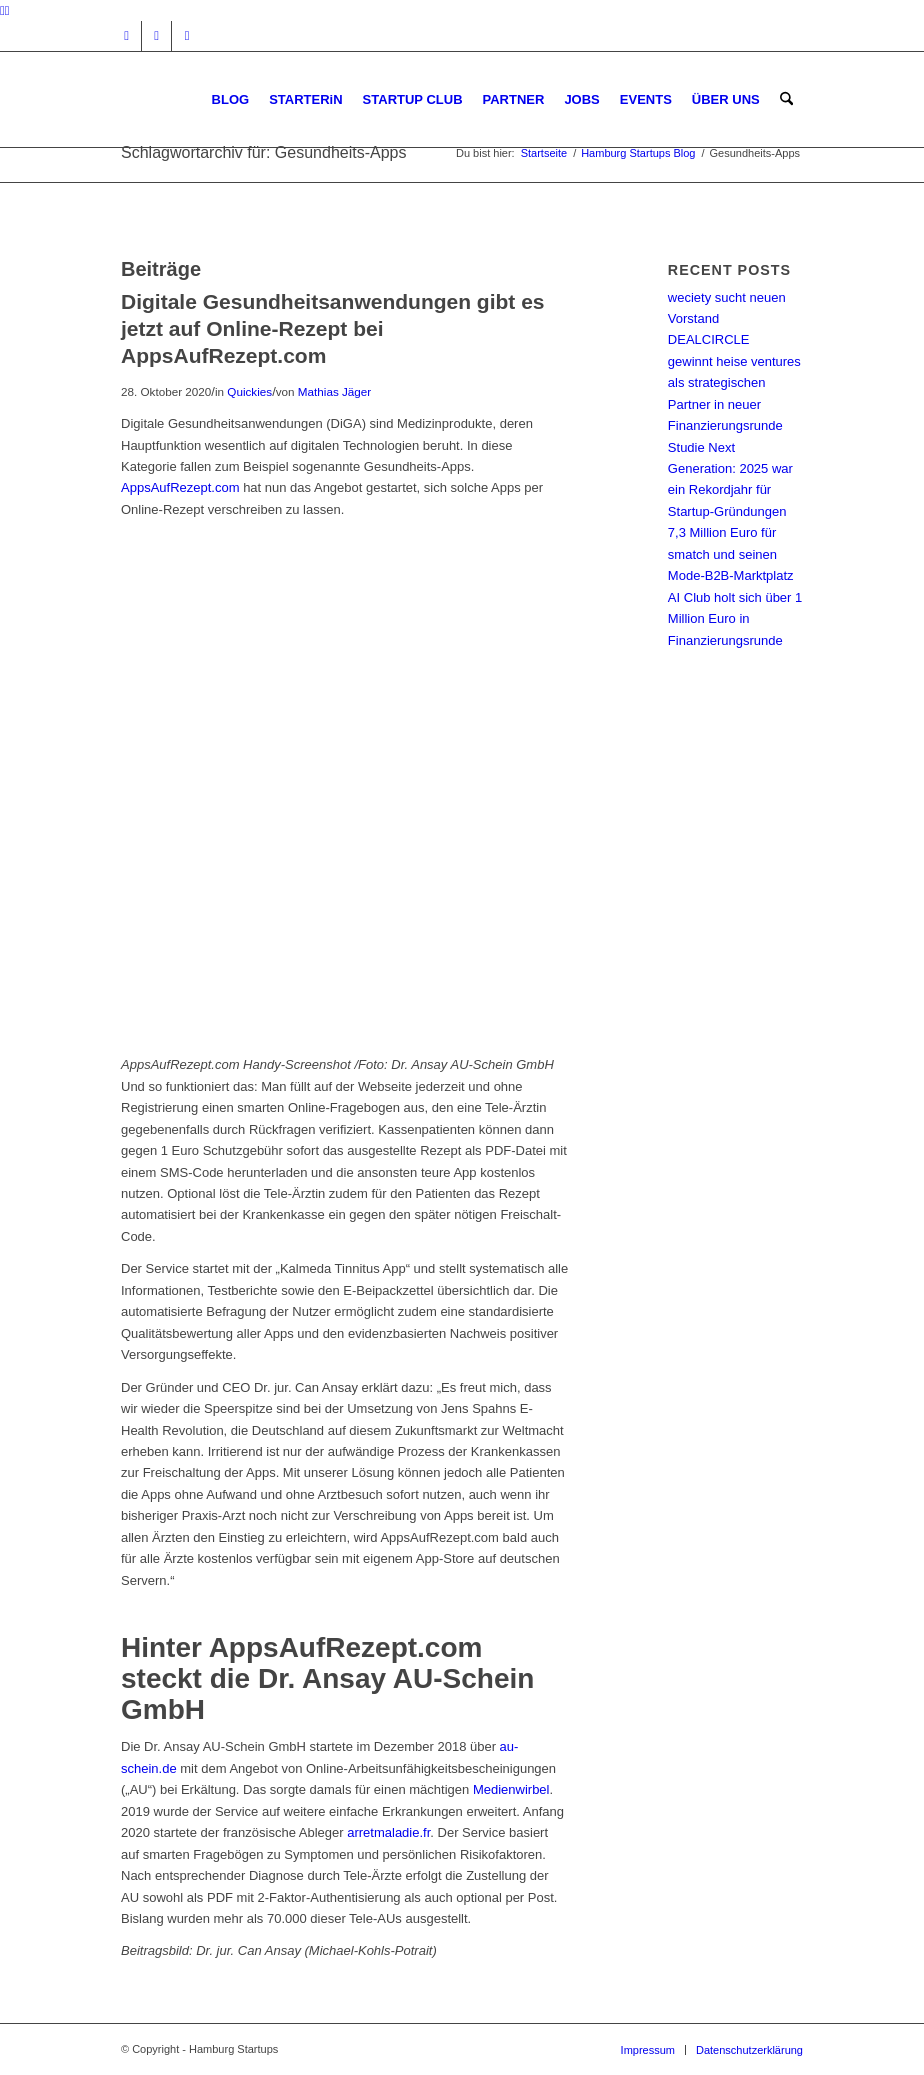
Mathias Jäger (334, 391)
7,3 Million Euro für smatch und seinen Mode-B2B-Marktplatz (731, 554)
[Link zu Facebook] (156, 36)
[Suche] (786, 99)
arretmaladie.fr (388, 1832)
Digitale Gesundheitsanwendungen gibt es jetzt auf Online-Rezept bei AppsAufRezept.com (333, 329)
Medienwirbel (511, 1789)
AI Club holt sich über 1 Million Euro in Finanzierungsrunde (735, 619)
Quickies (249, 391)
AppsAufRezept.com (180, 487)
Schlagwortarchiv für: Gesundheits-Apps (263, 152)
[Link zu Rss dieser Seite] (187, 36)
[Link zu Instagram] (126, 36)
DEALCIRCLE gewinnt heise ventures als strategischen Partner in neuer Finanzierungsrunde (734, 382)
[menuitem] (231, 99)
